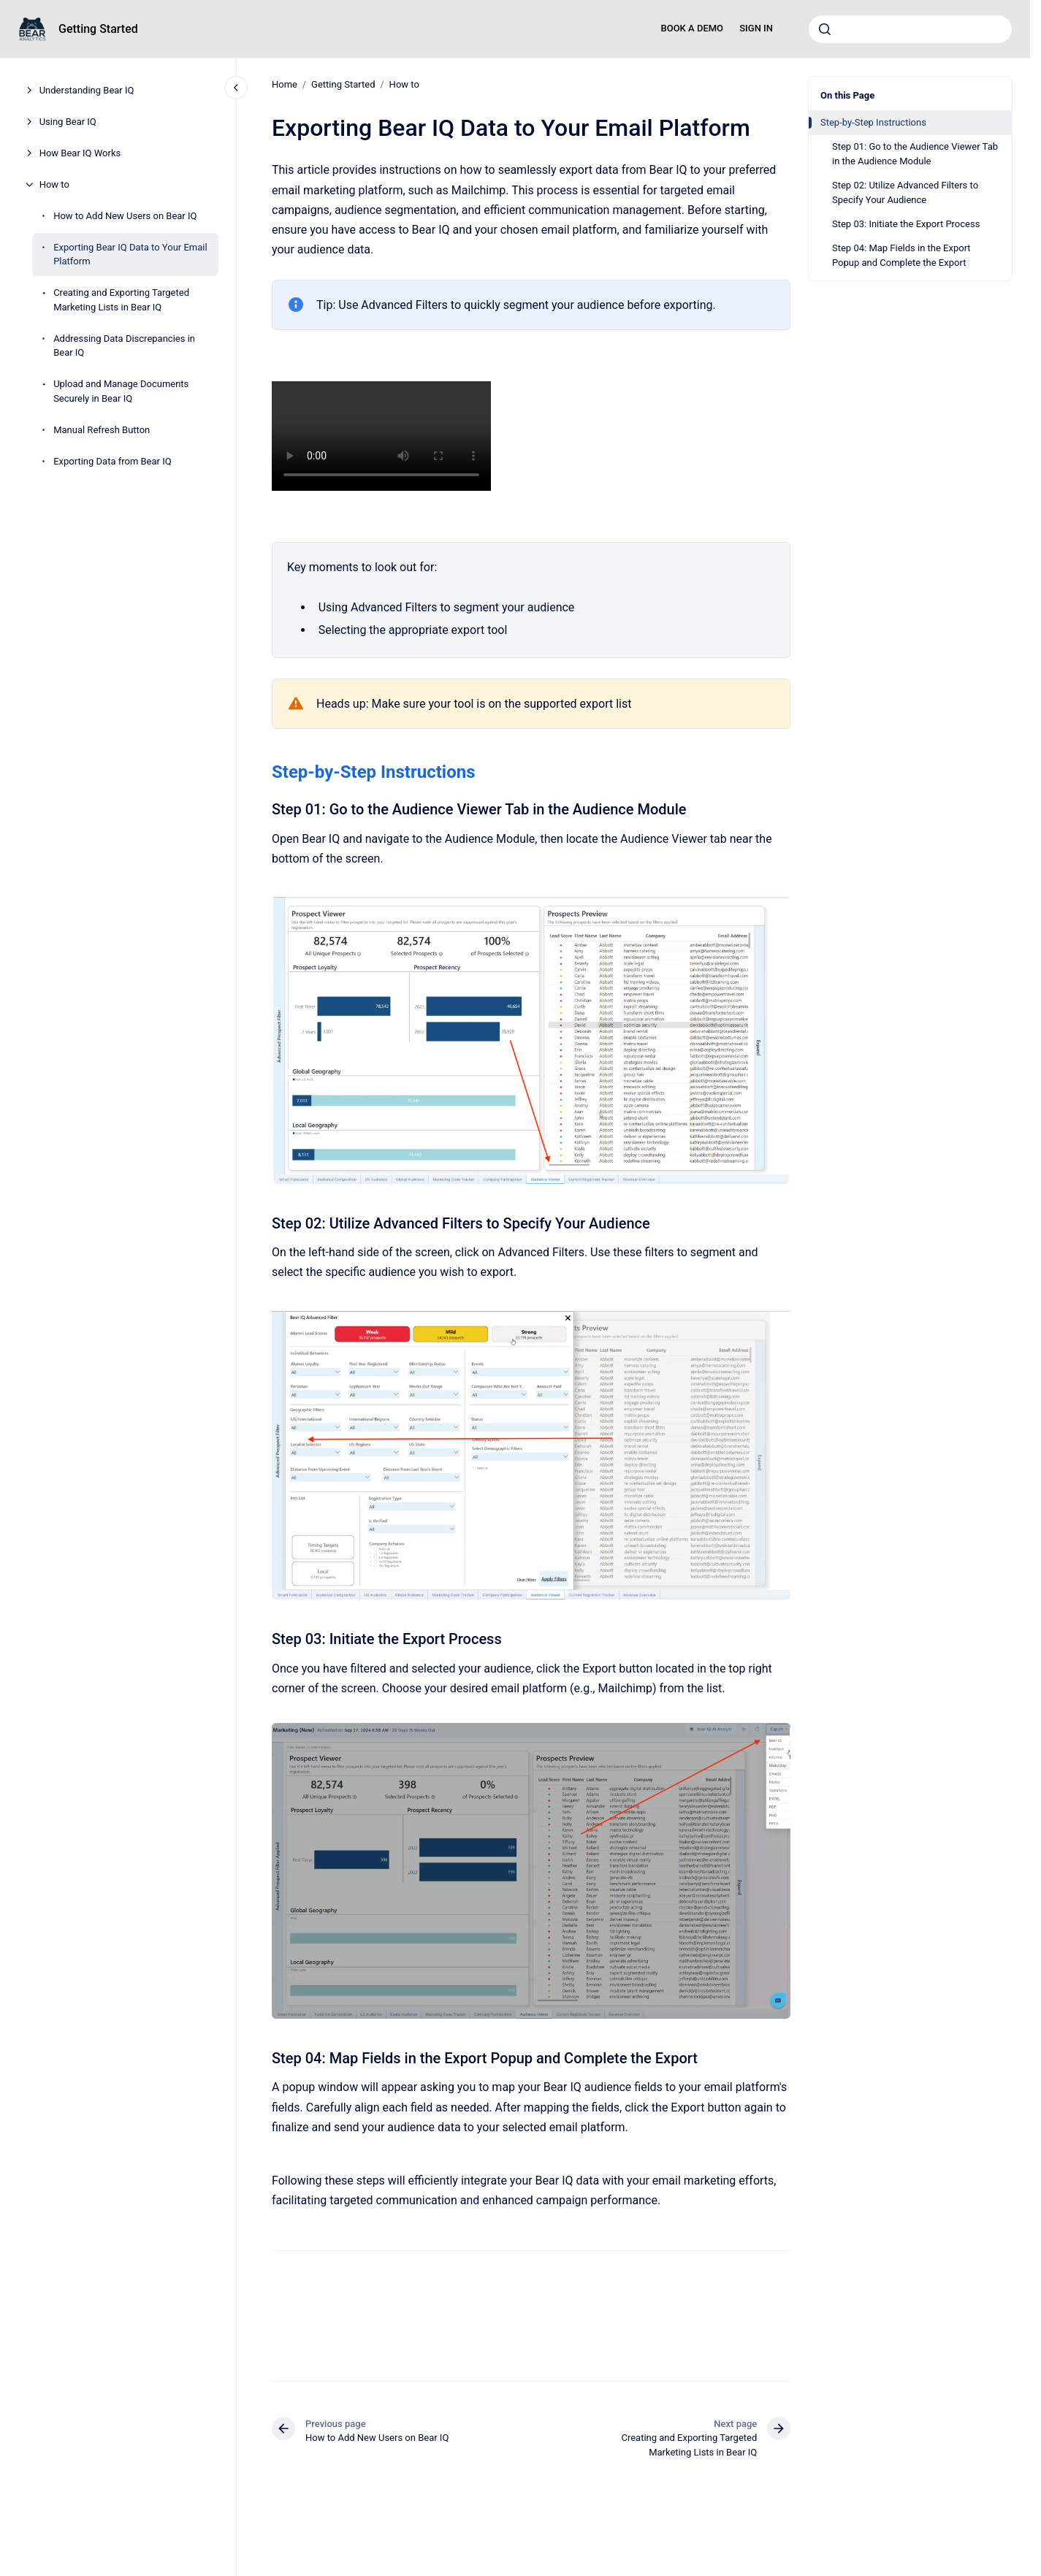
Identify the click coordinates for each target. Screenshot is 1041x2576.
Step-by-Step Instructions (873, 122)
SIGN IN (756, 28)
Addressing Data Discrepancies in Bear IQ (124, 346)
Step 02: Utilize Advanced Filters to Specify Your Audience (905, 192)
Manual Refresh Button (101, 429)
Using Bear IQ (67, 121)
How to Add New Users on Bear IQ (125, 215)
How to (54, 184)
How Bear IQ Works (80, 153)
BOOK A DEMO (691, 28)
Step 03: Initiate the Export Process (906, 223)
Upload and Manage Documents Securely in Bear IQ (120, 391)
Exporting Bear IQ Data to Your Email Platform (130, 254)
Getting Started (98, 29)
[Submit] (824, 29)
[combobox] (910, 29)
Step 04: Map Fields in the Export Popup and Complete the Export (901, 255)
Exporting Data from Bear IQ (112, 461)
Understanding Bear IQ (86, 90)
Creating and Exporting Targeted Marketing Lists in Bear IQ (121, 300)
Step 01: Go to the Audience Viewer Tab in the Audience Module (915, 154)
